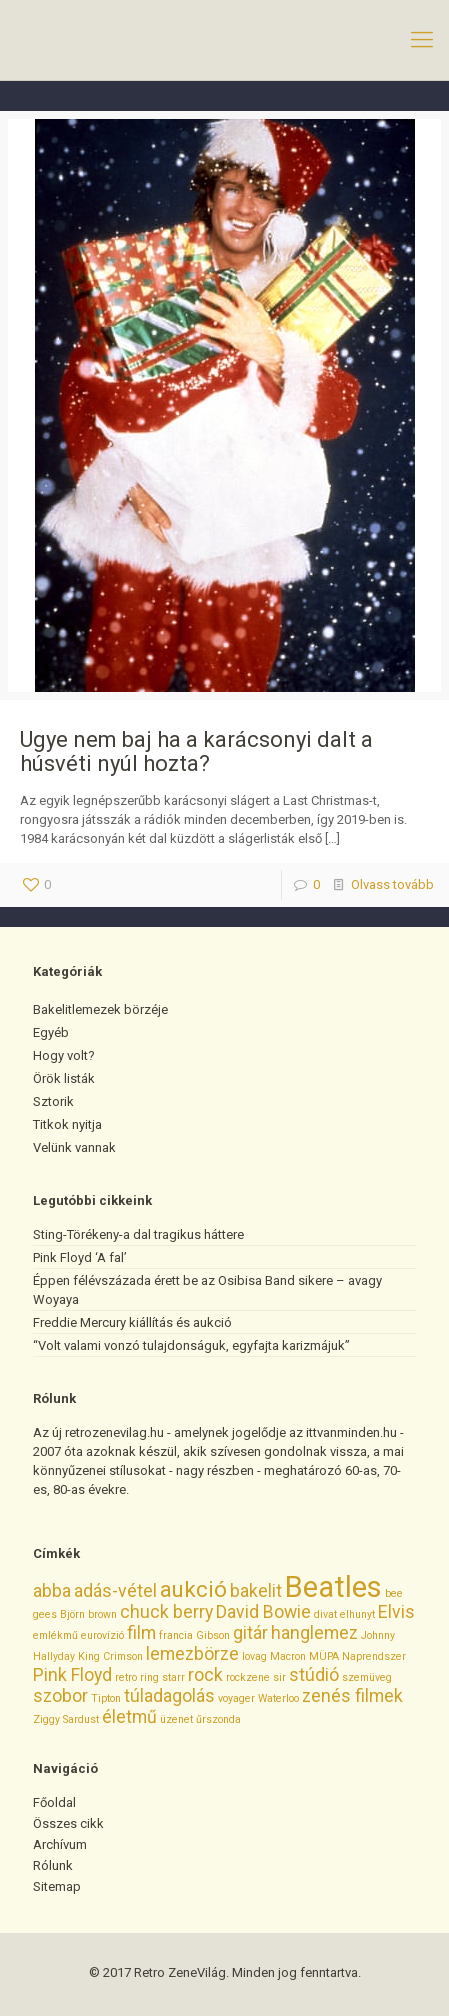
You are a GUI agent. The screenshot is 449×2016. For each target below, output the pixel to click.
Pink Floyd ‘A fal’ (80, 1257)
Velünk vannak (74, 1147)
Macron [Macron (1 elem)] (288, 1656)
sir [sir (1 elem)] (279, 1677)
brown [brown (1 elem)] (102, 1614)
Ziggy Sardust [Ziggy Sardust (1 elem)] (66, 1719)
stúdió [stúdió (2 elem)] (314, 1675)
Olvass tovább (392, 884)
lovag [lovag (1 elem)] (254, 1656)
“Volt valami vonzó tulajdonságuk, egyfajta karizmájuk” (191, 1345)
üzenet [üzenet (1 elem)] (176, 1719)
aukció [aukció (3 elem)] (193, 1589)
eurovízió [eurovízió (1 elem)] (102, 1635)
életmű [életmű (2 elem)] (129, 1717)
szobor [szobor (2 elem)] (60, 1696)
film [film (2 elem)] (141, 1633)
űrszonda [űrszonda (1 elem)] (218, 1719)
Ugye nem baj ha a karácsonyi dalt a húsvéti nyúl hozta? (196, 751)
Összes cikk (68, 1823)
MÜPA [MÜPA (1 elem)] (324, 1656)
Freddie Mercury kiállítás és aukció (132, 1322)
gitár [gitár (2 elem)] (250, 1633)
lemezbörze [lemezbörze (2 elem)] (192, 1654)
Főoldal (54, 1802)
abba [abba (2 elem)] (52, 1591)
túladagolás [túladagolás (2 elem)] (169, 1696)
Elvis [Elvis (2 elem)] (396, 1612)
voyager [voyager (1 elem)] (236, 1698)
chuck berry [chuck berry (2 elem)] (166, 1612)
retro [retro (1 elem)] (126, 1677)
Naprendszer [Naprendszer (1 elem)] (374, 1656)
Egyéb (51, 1032)
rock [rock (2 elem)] (205, 1675)
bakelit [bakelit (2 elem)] (256, 1591)
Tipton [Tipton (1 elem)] (106, 1698)
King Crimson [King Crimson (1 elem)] (110, 1656)
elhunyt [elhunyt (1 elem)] (357, 1614)
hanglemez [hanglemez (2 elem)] (314, 1633)
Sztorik (53, 1101)
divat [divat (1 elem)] (325, 1614)
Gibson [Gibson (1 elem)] (213, 1635)
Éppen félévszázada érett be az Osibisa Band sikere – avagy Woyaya (207, 1290)
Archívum (60, 1844)
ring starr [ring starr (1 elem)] (162, 1677)
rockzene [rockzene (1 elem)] (248, 1677)
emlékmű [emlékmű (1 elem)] (55, 1635)
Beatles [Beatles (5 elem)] (333, 1587)
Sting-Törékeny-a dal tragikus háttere (138, 1234)
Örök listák (64, 1078)
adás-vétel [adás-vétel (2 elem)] (115, 1591)
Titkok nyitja (67, 1124)
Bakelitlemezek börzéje (100, 1009)
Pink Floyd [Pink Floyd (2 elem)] (72, 1675)
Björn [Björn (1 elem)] (72, 1614)
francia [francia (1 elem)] (176, 1635)
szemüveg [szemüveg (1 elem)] (367, 1677)
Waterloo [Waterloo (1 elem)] (278, 1698)
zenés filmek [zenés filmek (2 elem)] (352, 1696)
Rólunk (53, 1865)
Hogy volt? (64, 1055)
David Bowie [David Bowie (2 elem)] (263, 1612)
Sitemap (57, 1886)
